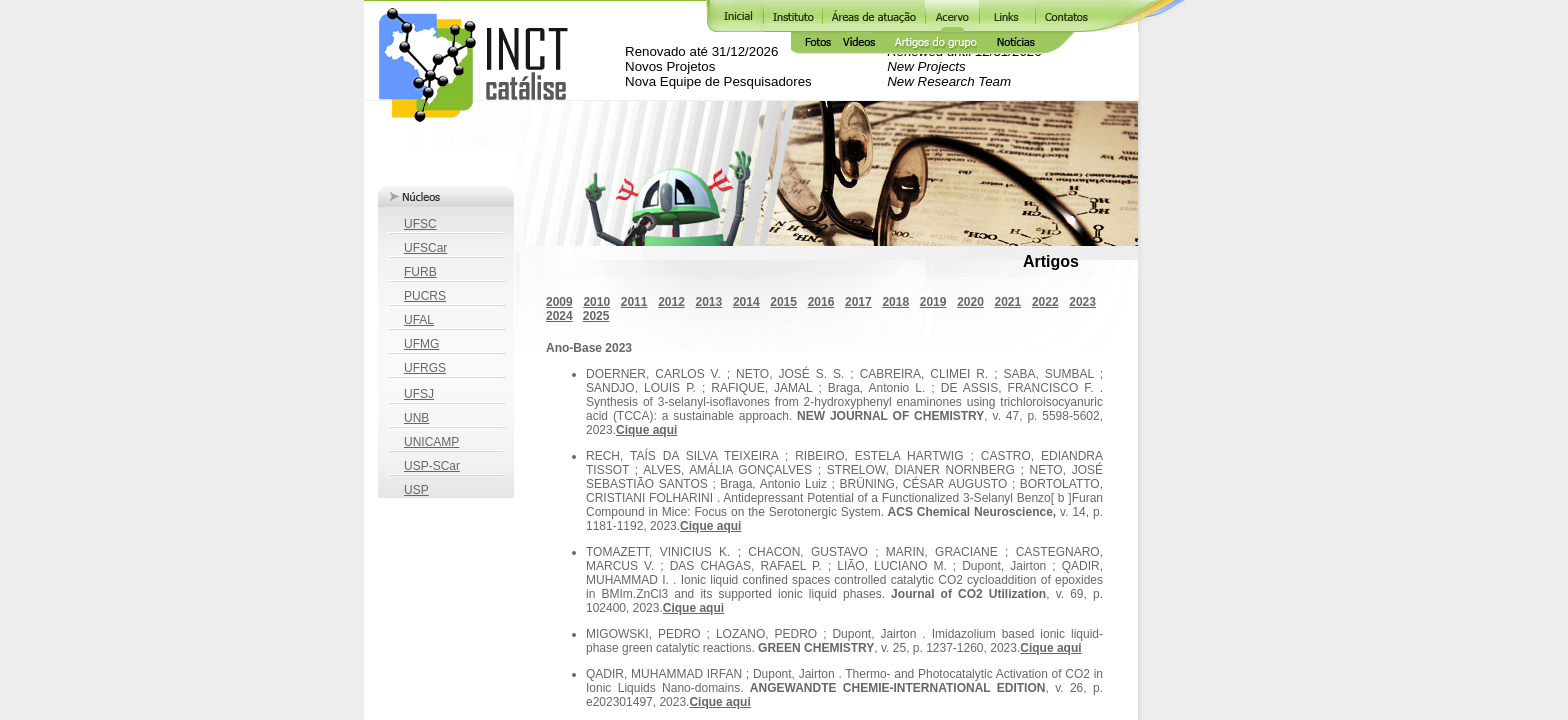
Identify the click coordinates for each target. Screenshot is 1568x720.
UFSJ (419, 394)
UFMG (421, 344)
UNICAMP (431, 442)
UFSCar (425, 248)
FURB (420, 272)
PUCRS (425, 296)
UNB (416, 418)
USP (416, 490)
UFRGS (425, 368)
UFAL (419, 320)
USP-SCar (432, 466)
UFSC (420, 224)
